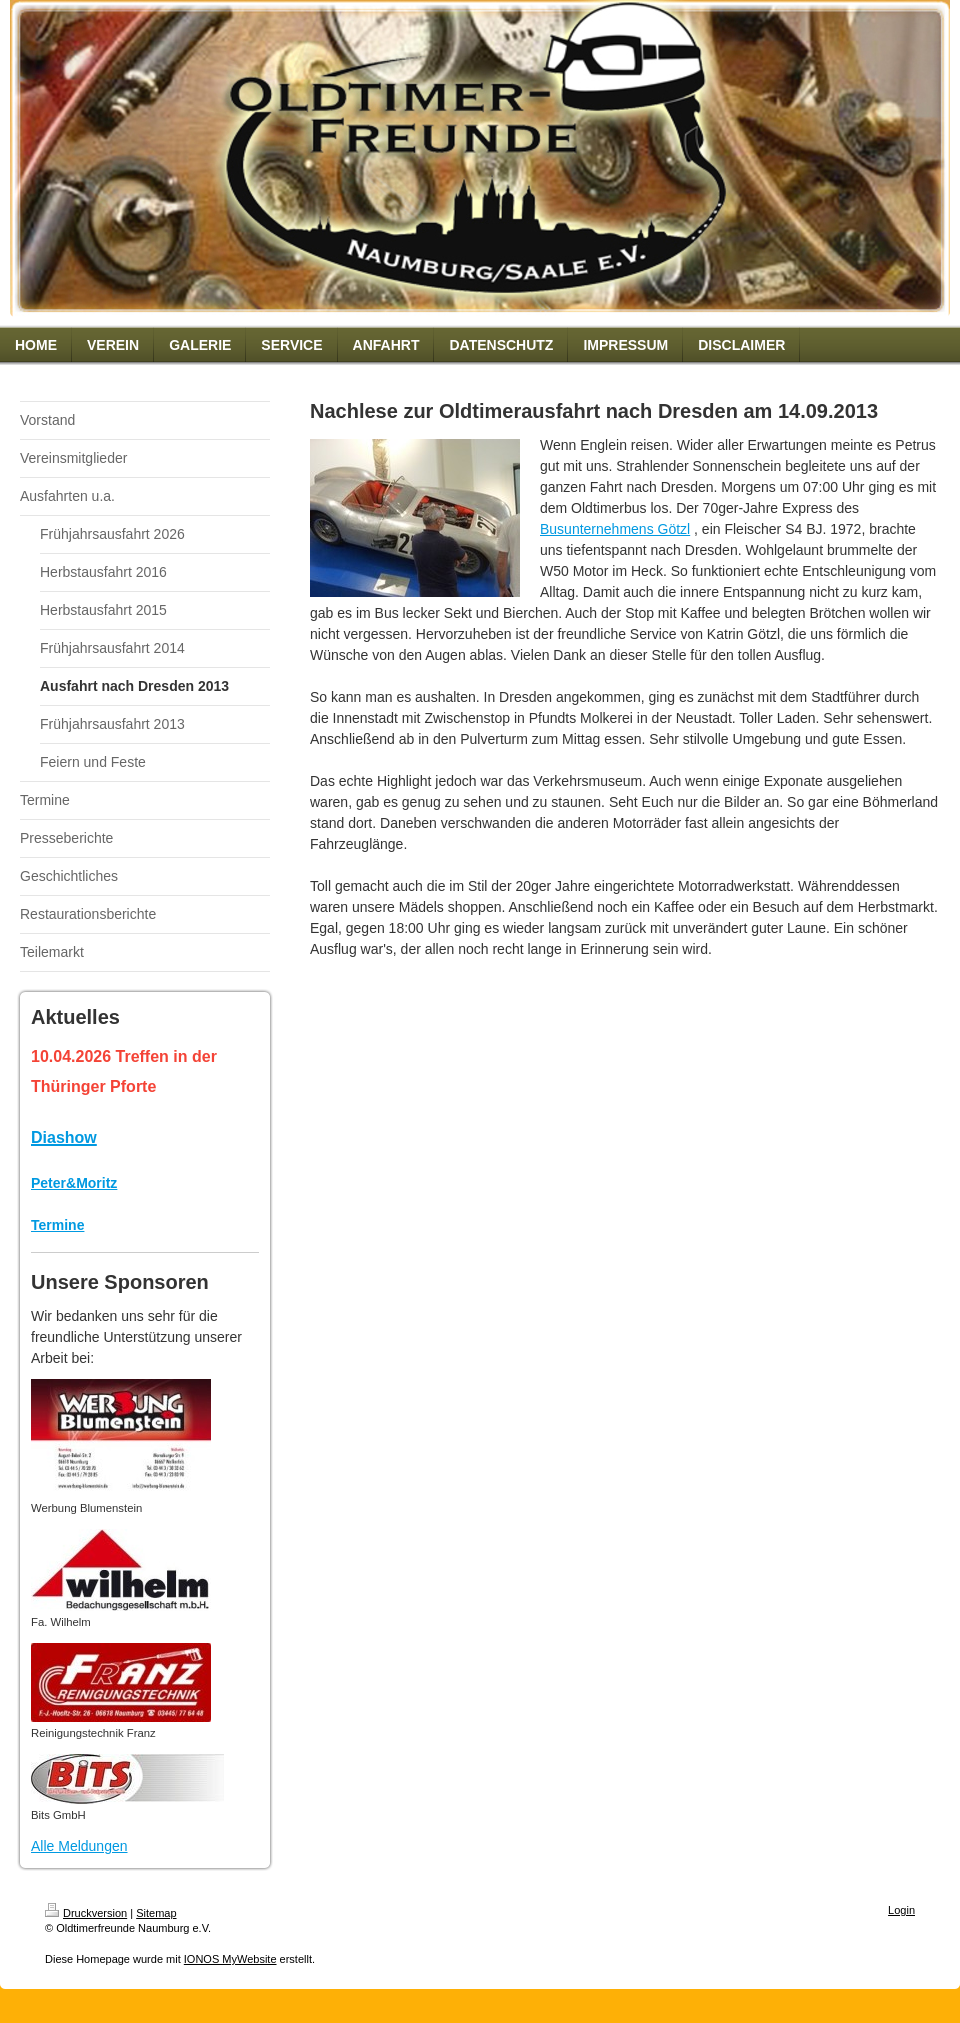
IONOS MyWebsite (230, 1959)
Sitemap (156, 1913)
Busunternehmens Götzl (615, 529)
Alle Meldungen (79, 1846)
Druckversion (86, 1913)
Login (901, 1910)
